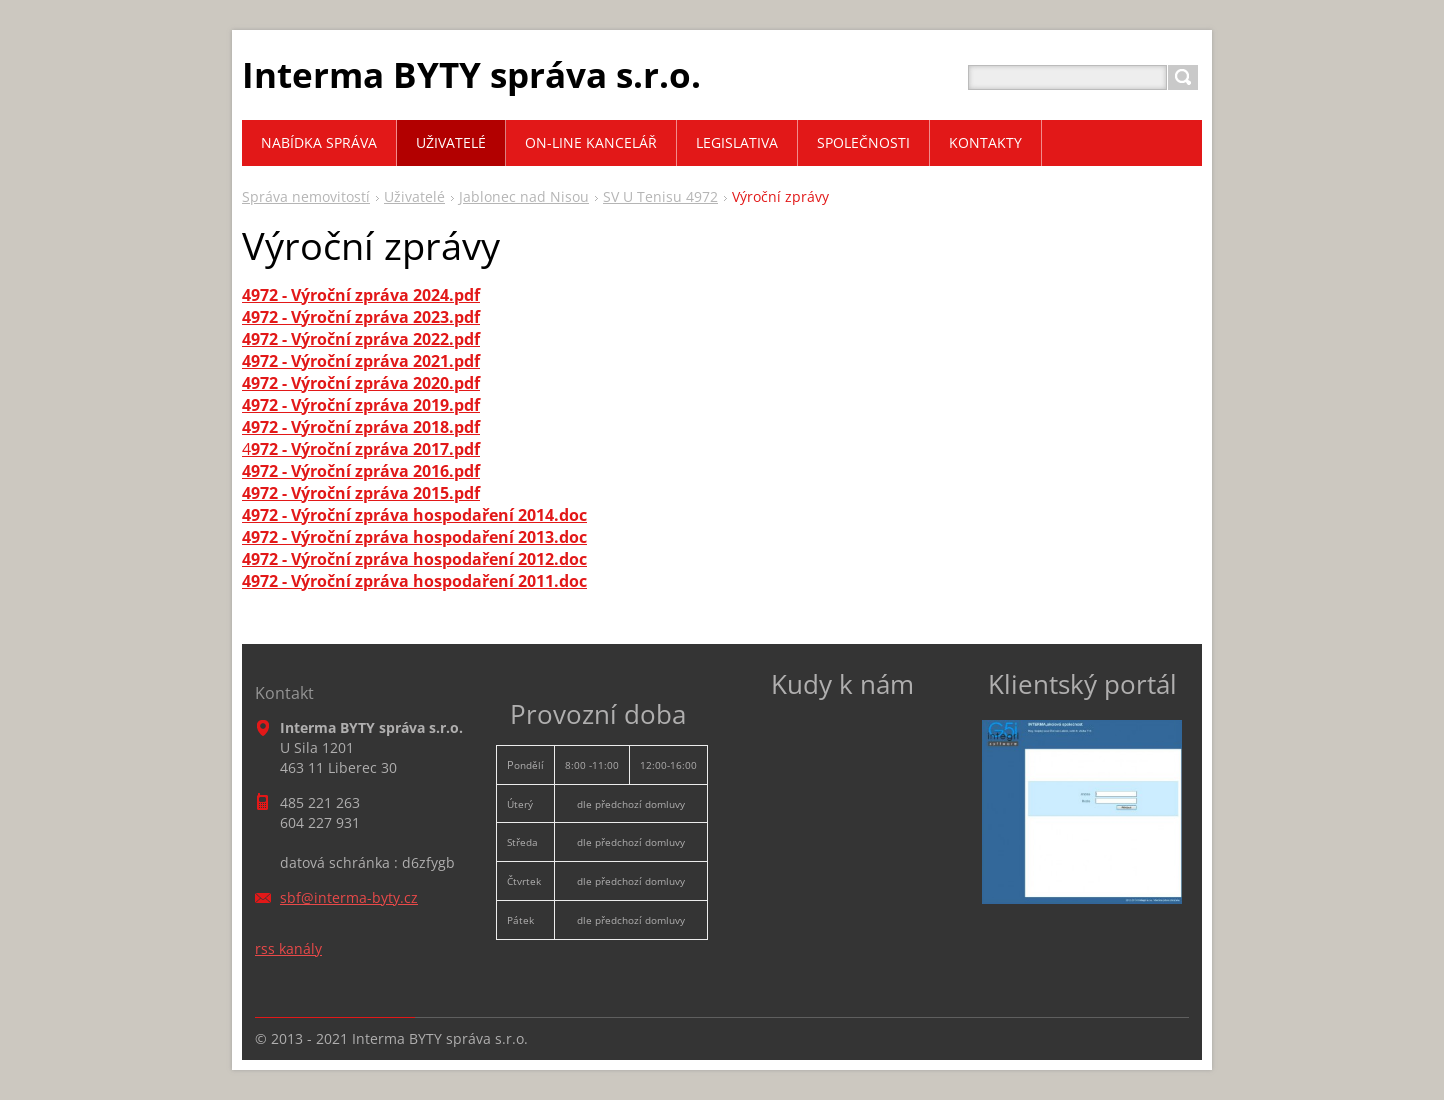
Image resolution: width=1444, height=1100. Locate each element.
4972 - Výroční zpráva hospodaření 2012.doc (414, 559)
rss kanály (288, 948)
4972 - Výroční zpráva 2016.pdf (361, 471)
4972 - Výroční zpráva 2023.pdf (361, 317)
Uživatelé (414, 196)
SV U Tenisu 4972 (660, 196)
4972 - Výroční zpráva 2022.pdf (361, 339)
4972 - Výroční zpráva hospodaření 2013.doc (414, 537)
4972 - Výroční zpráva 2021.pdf (361, 361)
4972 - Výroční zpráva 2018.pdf (361, 427)
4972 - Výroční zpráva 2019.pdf (361, 405)
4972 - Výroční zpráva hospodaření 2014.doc (414, 515)
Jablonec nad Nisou (524, 196)
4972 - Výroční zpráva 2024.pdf (361, 295)
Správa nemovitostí (306, 196)
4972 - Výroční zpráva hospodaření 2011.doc (414, 581)
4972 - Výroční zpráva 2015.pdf (361, 493)
